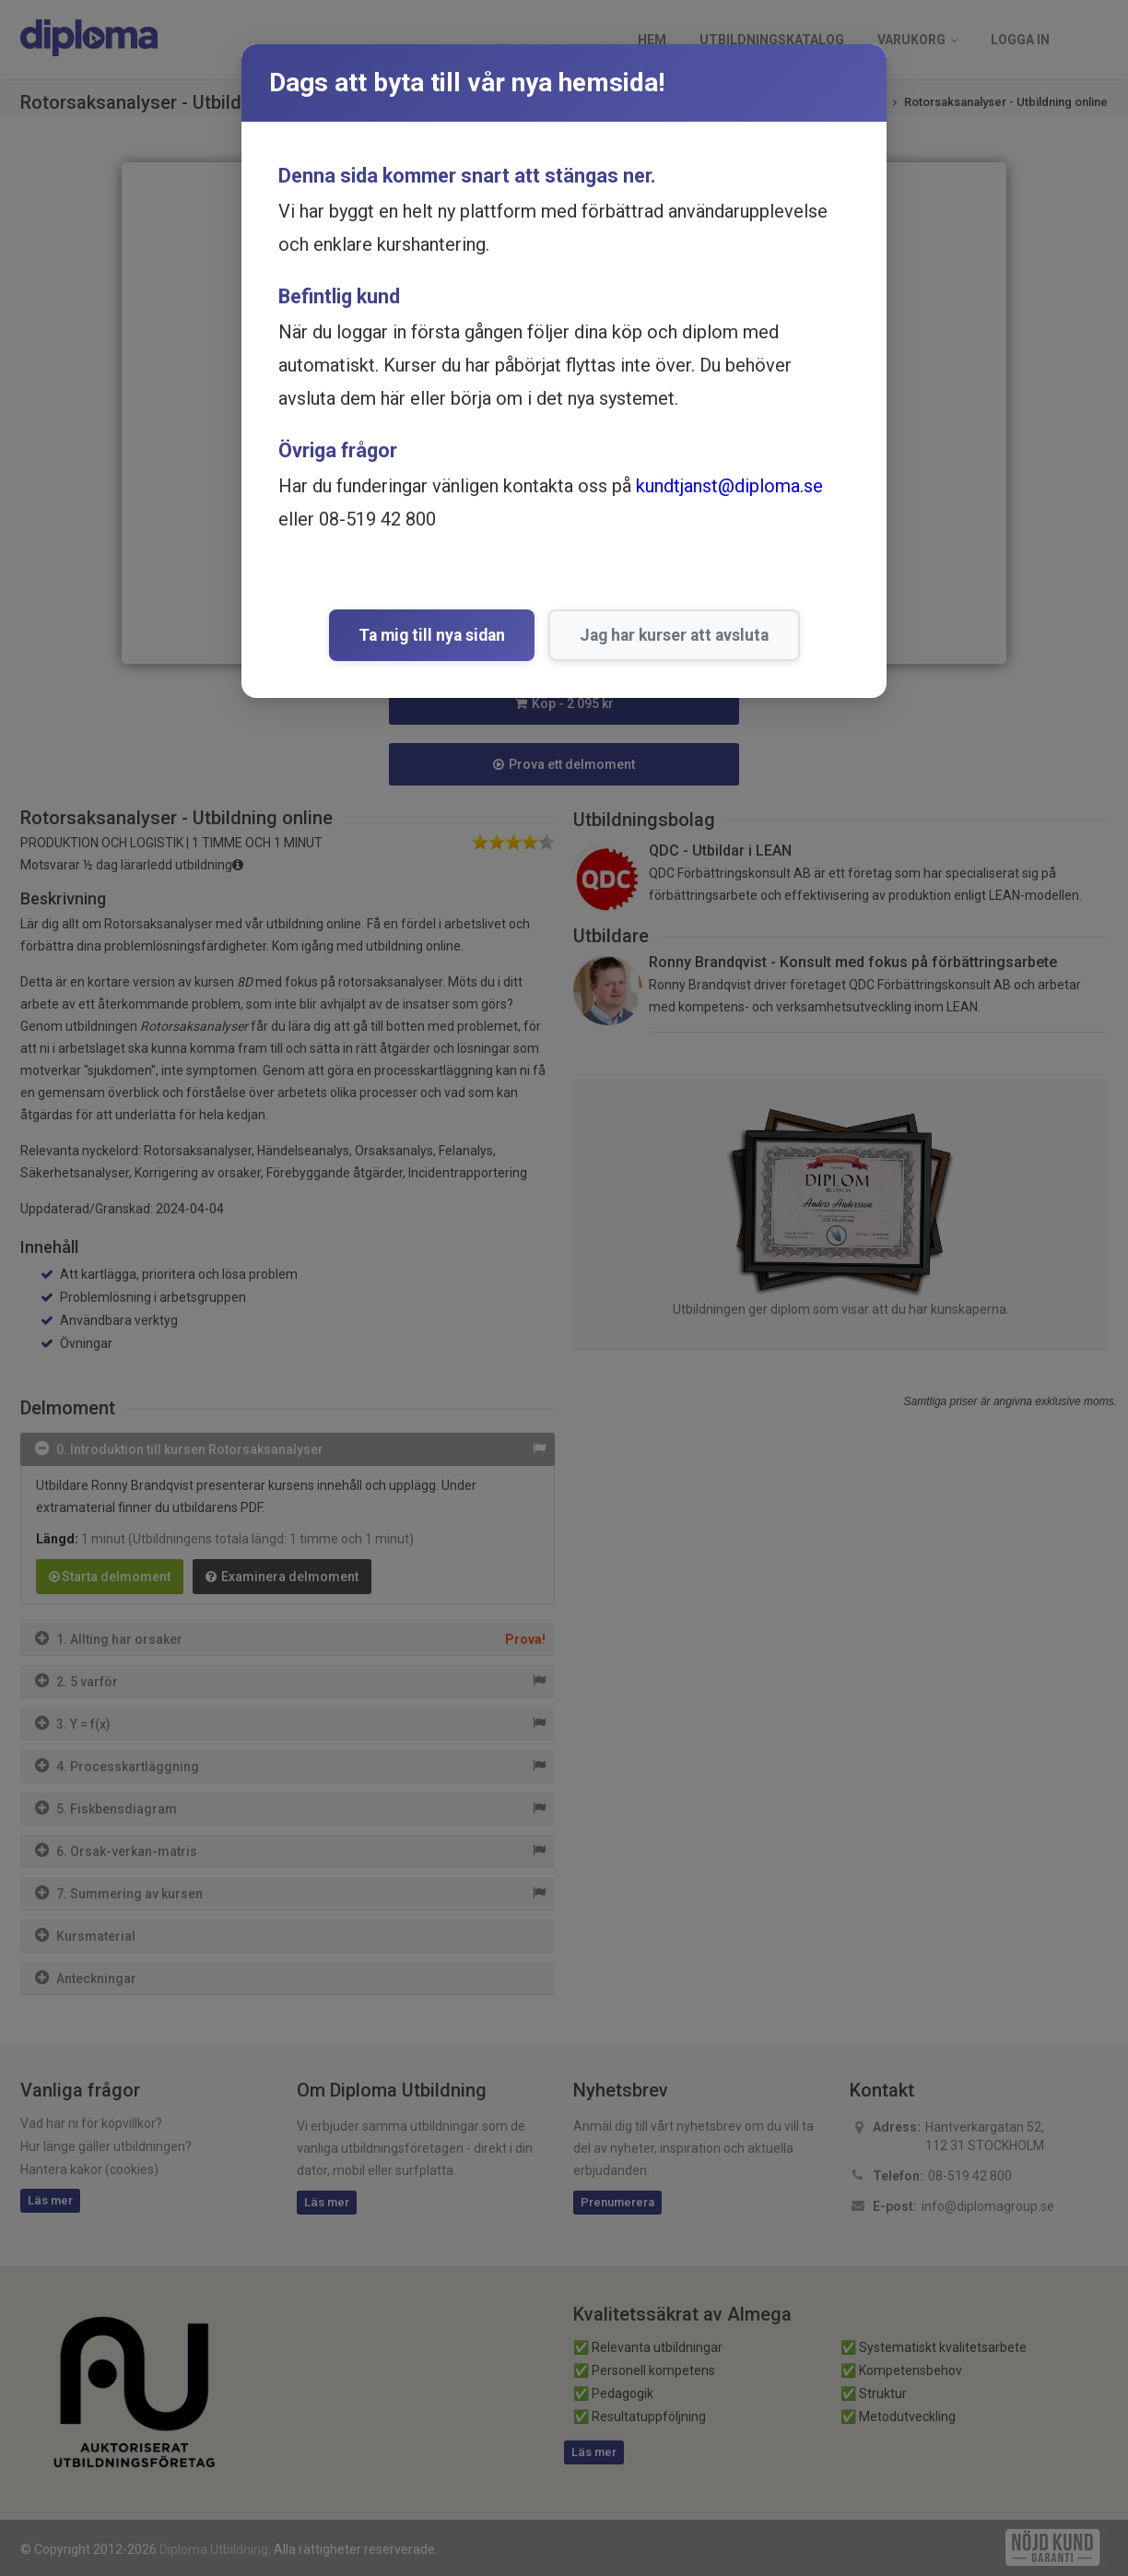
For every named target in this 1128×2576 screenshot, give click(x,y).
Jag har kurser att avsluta (674, 635)
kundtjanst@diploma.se (729, 486)
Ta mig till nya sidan (431, 635)
